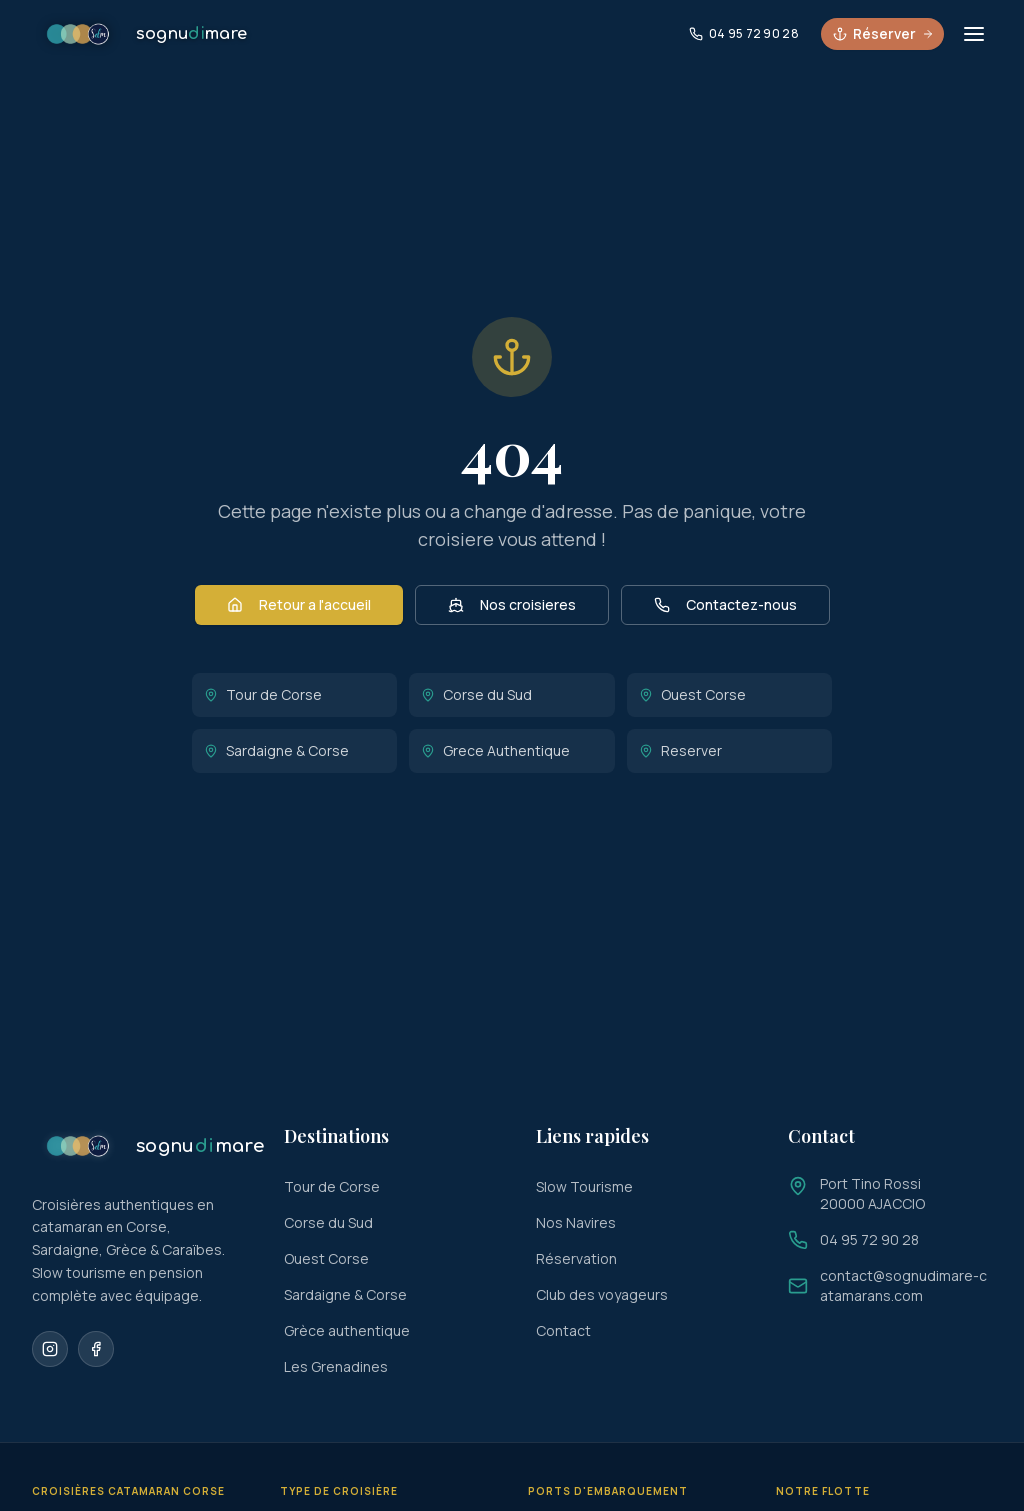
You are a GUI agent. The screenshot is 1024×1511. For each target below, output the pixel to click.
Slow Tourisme (584, 1186)
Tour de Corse (263, 694)
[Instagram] (50, 1349)
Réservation (576, 1258)
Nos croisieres (512, 604)
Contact (563, 1330)
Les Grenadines (336, 1366)
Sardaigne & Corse (276, 750)
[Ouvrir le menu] (974, 34)
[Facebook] (96, 1349)
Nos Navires (576, 1222)
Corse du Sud (476, 694)
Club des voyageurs (602, 1294)
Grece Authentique (495, 750)
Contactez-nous (725, 604)
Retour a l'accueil (299, 604)
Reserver (680, 750)
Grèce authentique (347, 1330)
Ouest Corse (692, 694)
